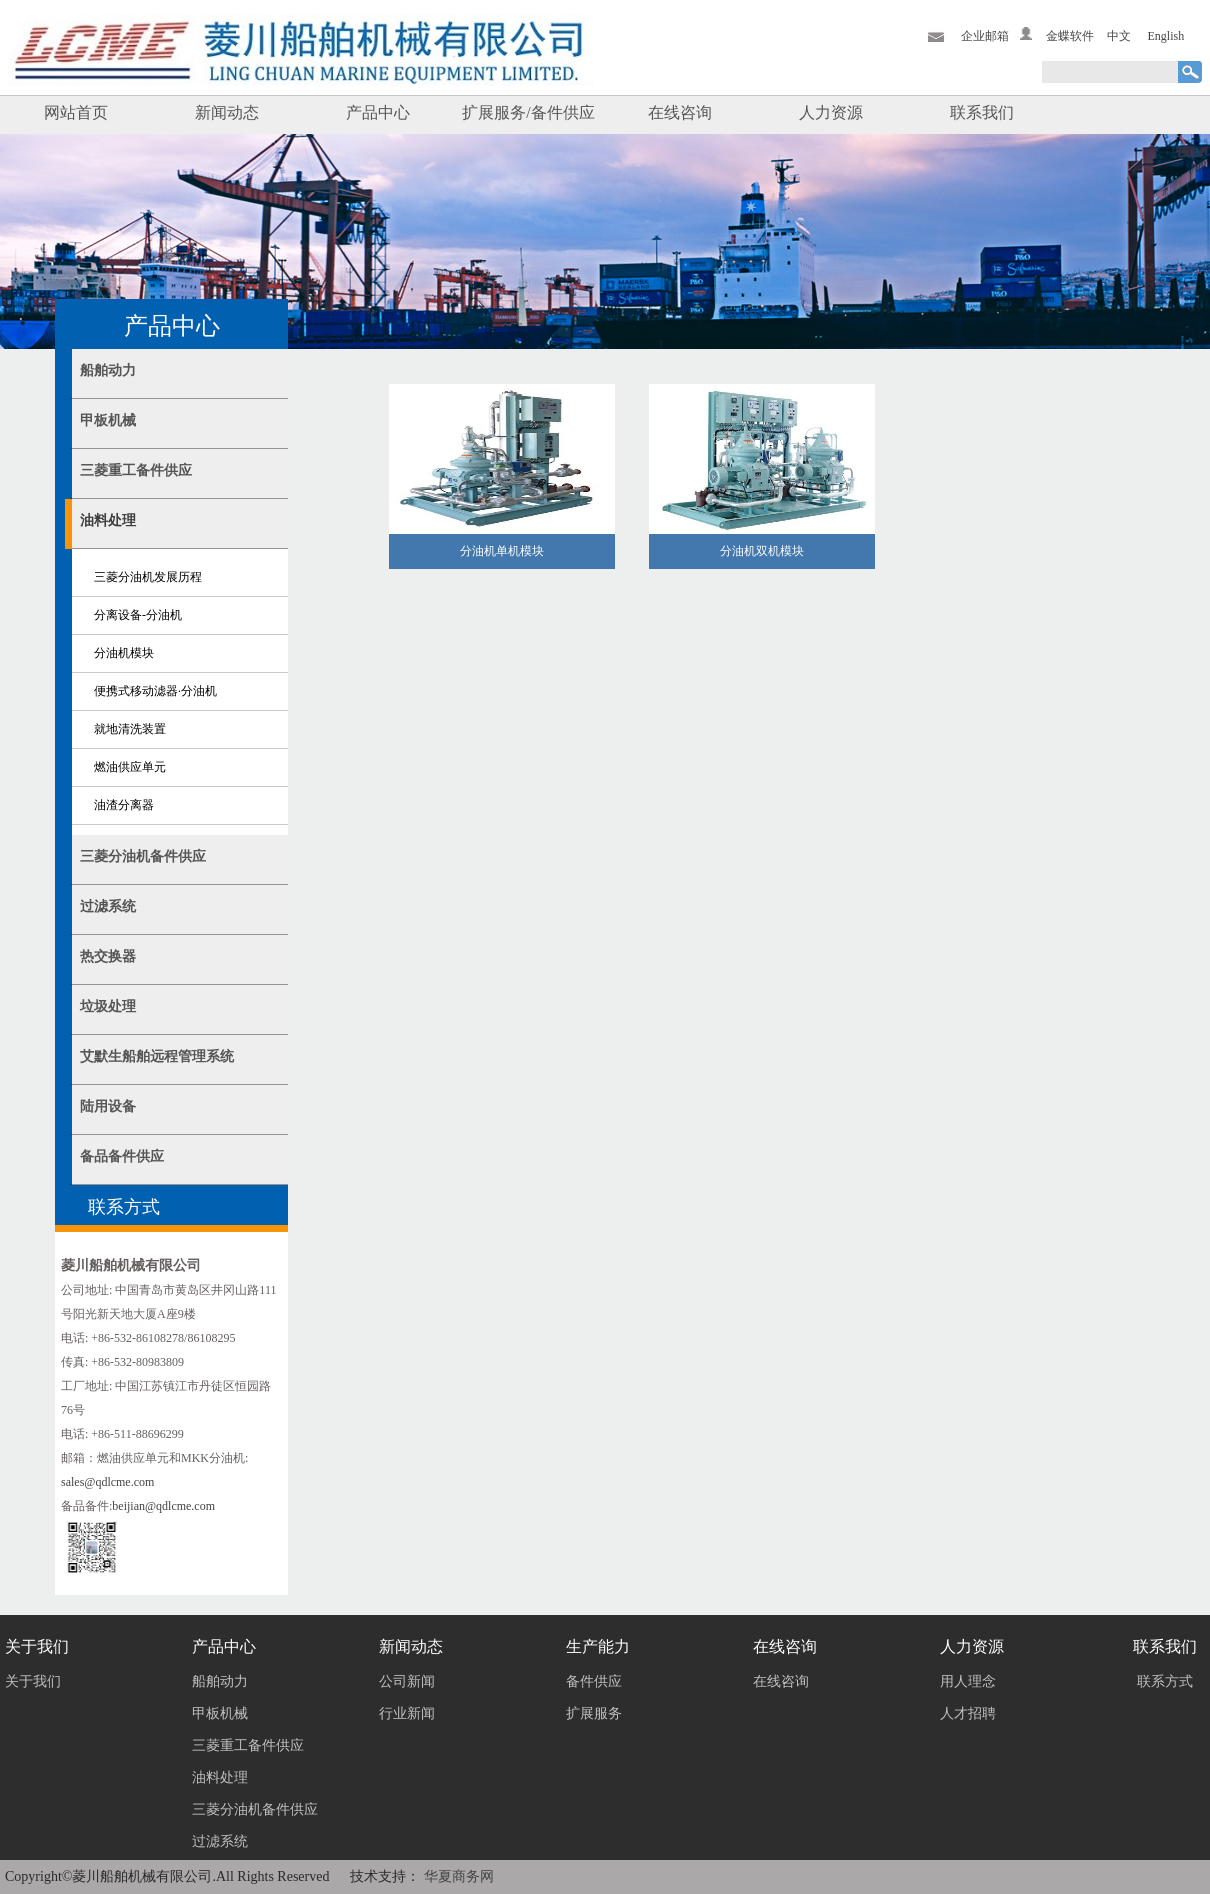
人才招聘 (968, 1713)
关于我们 (33, 1681)
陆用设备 (108, 1106)
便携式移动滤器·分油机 (155, 691)
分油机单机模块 (502, 551)
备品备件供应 (122, 1156)
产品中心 (378, 112)
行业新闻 (407, 1713)
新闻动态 (227, 112)
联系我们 (982, 112)
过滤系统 (108, 906)
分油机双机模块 (762, 551)
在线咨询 (680, 112)
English (1166, 36)
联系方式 (1165, 1681)
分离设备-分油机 (138, 615)
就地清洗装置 (130, 729)
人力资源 (831, 112)
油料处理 (108, 520)
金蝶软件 (1070, 36)
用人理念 (968, 1681)
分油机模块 (124, 653)
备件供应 (594, 1681)
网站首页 (76, 112)
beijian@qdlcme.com (163, 1506)
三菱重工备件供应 (136, 470)
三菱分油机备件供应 (143, 856)
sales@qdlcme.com (107, 1482)
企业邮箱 (985, 36)
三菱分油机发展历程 (148, 577)
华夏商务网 (459, 1876)
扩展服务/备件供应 (528, 112)
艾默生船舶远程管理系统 (157, 1056)
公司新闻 (407, 1681)
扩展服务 (594, 1713)
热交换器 (108, 956)
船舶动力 (108, 370)
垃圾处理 (108, 1006)
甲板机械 (108, 420)
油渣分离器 (124, 805)
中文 (1119, 36)
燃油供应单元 (130, 767)
